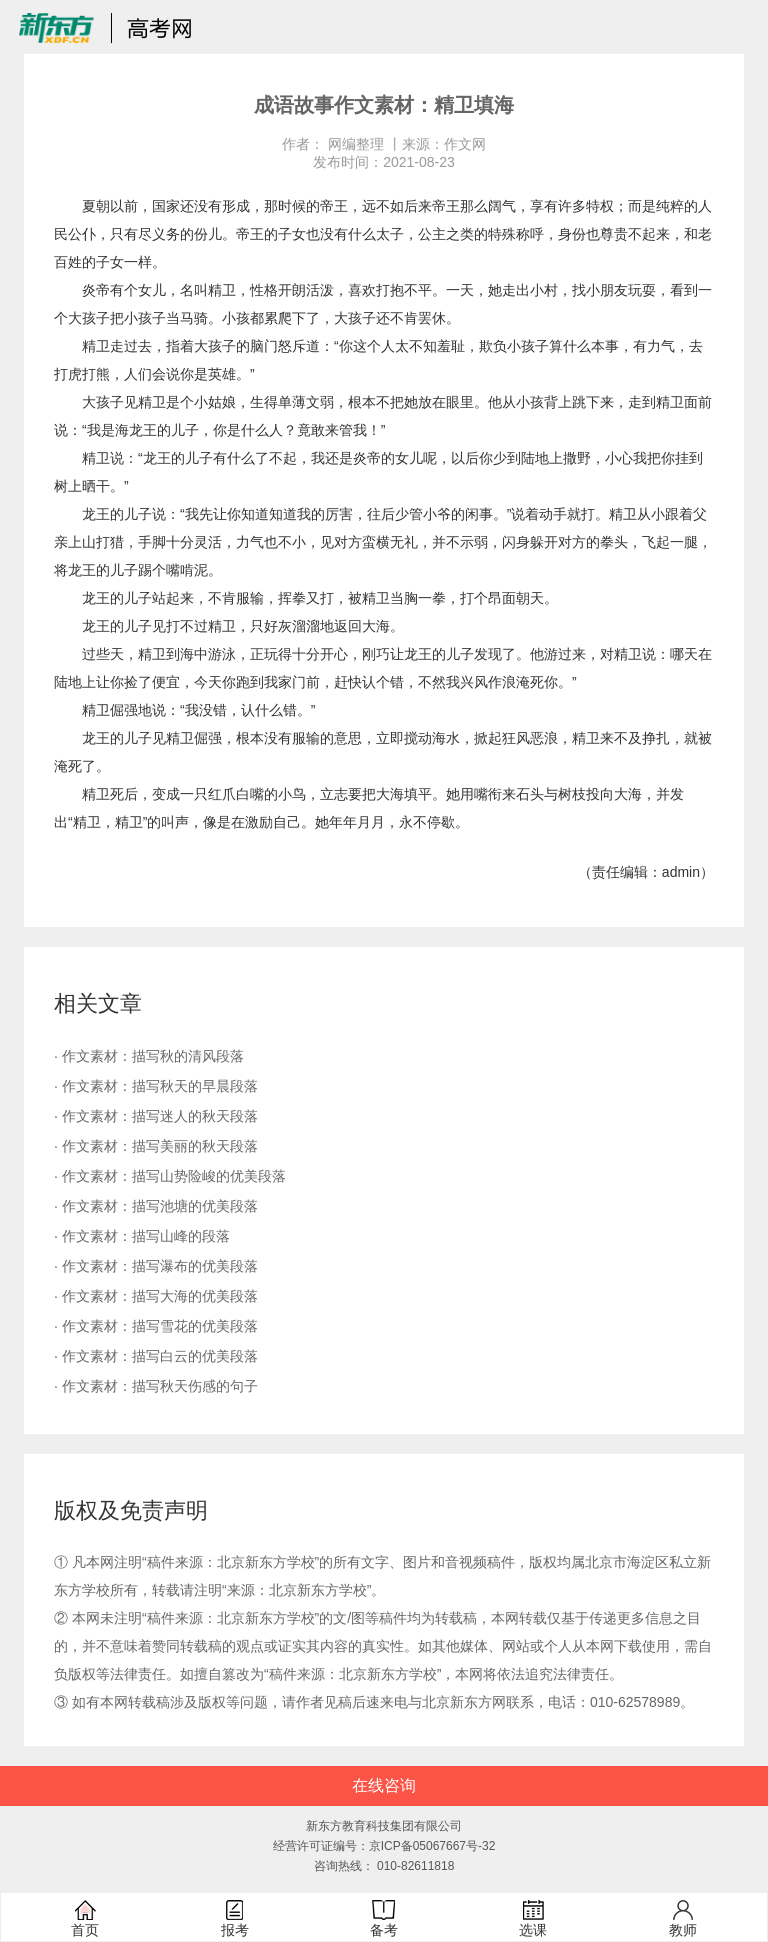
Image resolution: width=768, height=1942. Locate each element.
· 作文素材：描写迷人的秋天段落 (156, 1116)
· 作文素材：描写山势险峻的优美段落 (170, 1176)
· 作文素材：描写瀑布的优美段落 (156, 1266)
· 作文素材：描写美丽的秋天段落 (156, 1146)
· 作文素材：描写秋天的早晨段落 (156, 1086)
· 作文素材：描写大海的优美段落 (156, 1296)
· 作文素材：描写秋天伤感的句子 (156, 1386)
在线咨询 (384, 1785)
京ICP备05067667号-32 (432, 1846)
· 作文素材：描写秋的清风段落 (149, 1056)
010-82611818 (415, 1866)
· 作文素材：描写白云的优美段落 (156, 1356)
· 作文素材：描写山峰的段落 (142, 1236)
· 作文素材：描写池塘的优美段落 (156, 1206)
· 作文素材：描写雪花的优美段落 (156, 1326)
